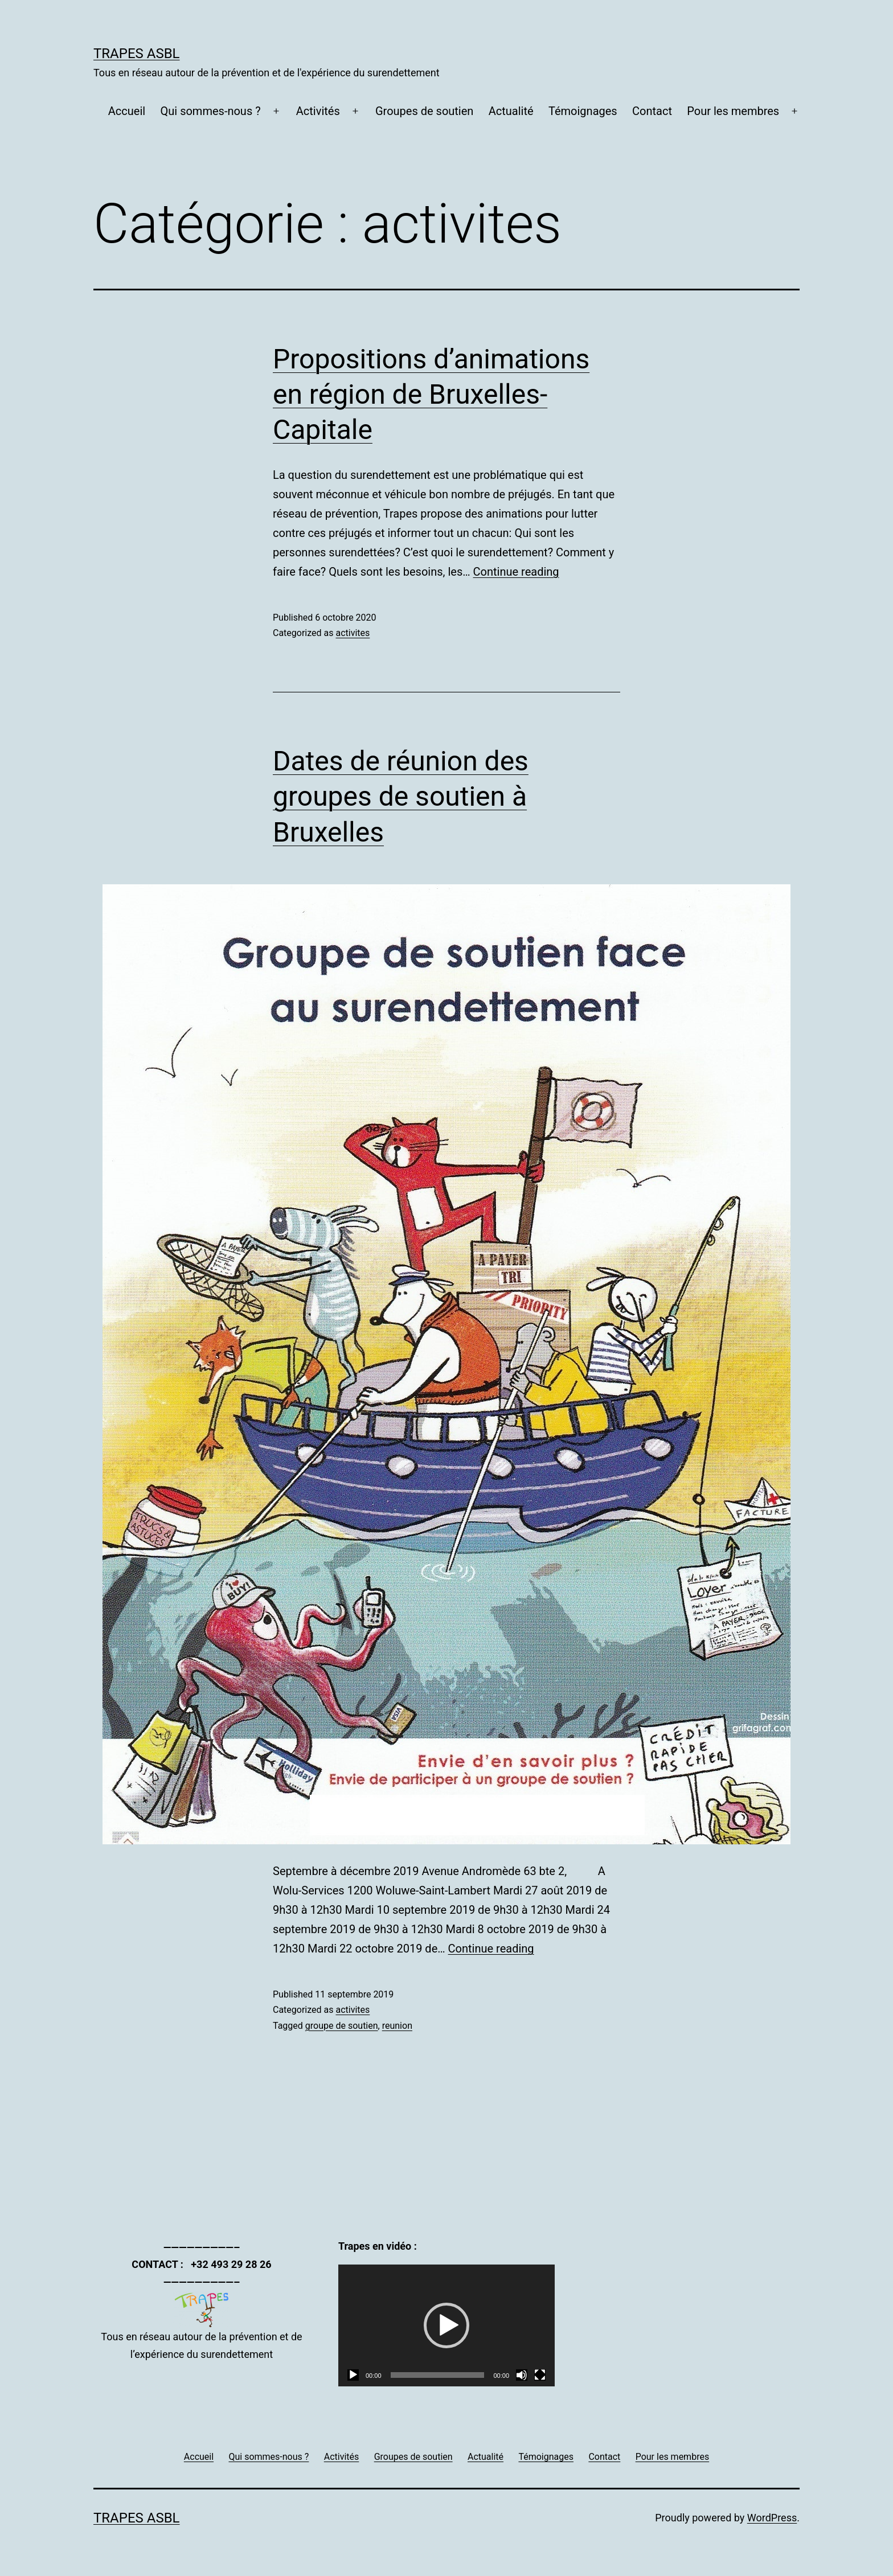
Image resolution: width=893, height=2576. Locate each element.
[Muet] (521, 2375)
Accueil (126, 111)
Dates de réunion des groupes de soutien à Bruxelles (401, 796)
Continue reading (516, 572)
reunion (397, 2025)
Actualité (511, 111)
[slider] (438, 2375)
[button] (446, 2325)
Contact (652, 111)
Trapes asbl (136, 53)
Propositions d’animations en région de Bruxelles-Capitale (431, 394)
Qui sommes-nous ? (211, 111)
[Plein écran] (540, 2375)
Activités (318, 111)
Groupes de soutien (424, 111)
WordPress (772, 2518)
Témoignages (582, 111)
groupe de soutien (341, 2025)
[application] (446, 2325)
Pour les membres (733, 111)
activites (352, 632)
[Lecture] (353, 2375)
